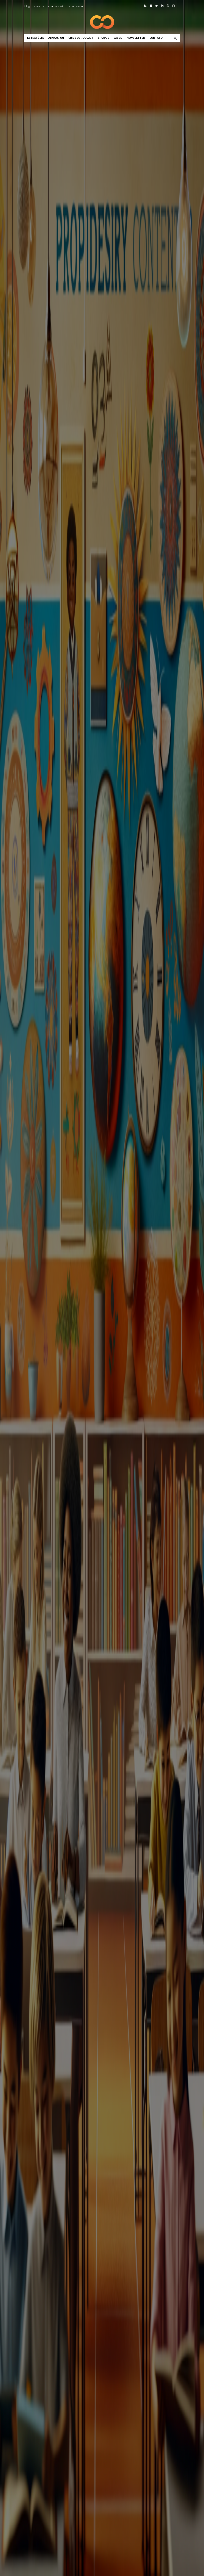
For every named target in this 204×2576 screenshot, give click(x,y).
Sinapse (103, 37)
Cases (118, 37)
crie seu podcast (80, 37)
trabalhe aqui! (75, 6)
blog (27, 6)
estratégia (35, 37)
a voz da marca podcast (48, 6)
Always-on (56, 37)
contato (156, 37)
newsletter (136, 37)
